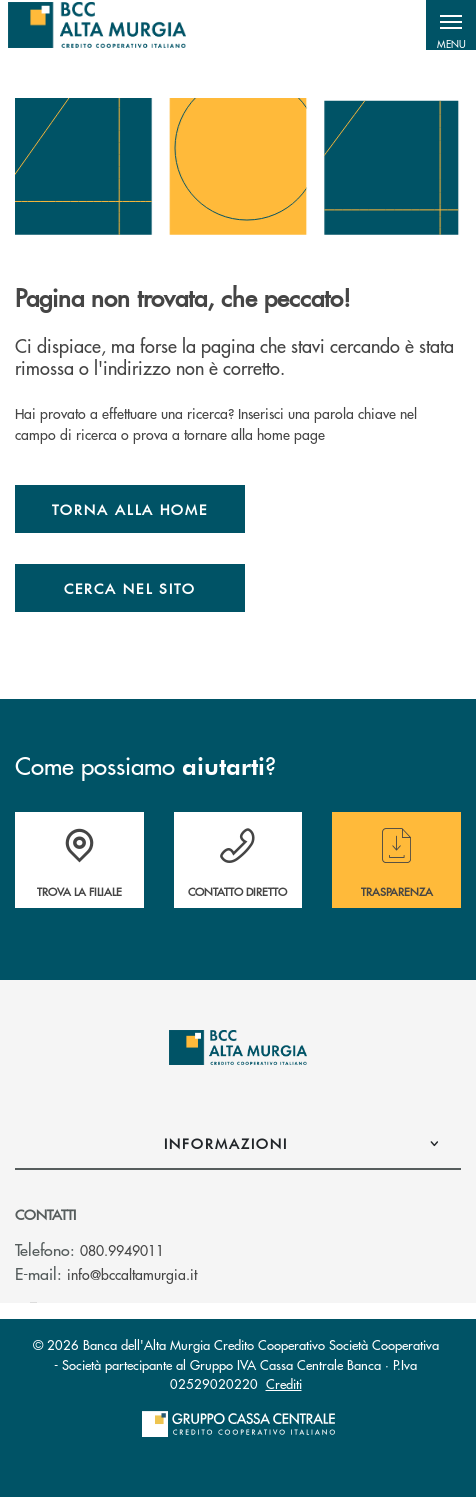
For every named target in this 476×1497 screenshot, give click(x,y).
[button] (451, 25)
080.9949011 (122, 1250)
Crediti (284, 1383)
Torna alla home (130, 509)
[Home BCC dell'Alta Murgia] (97, 25)
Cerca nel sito (130, 588)
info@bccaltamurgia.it (132, 1274)
